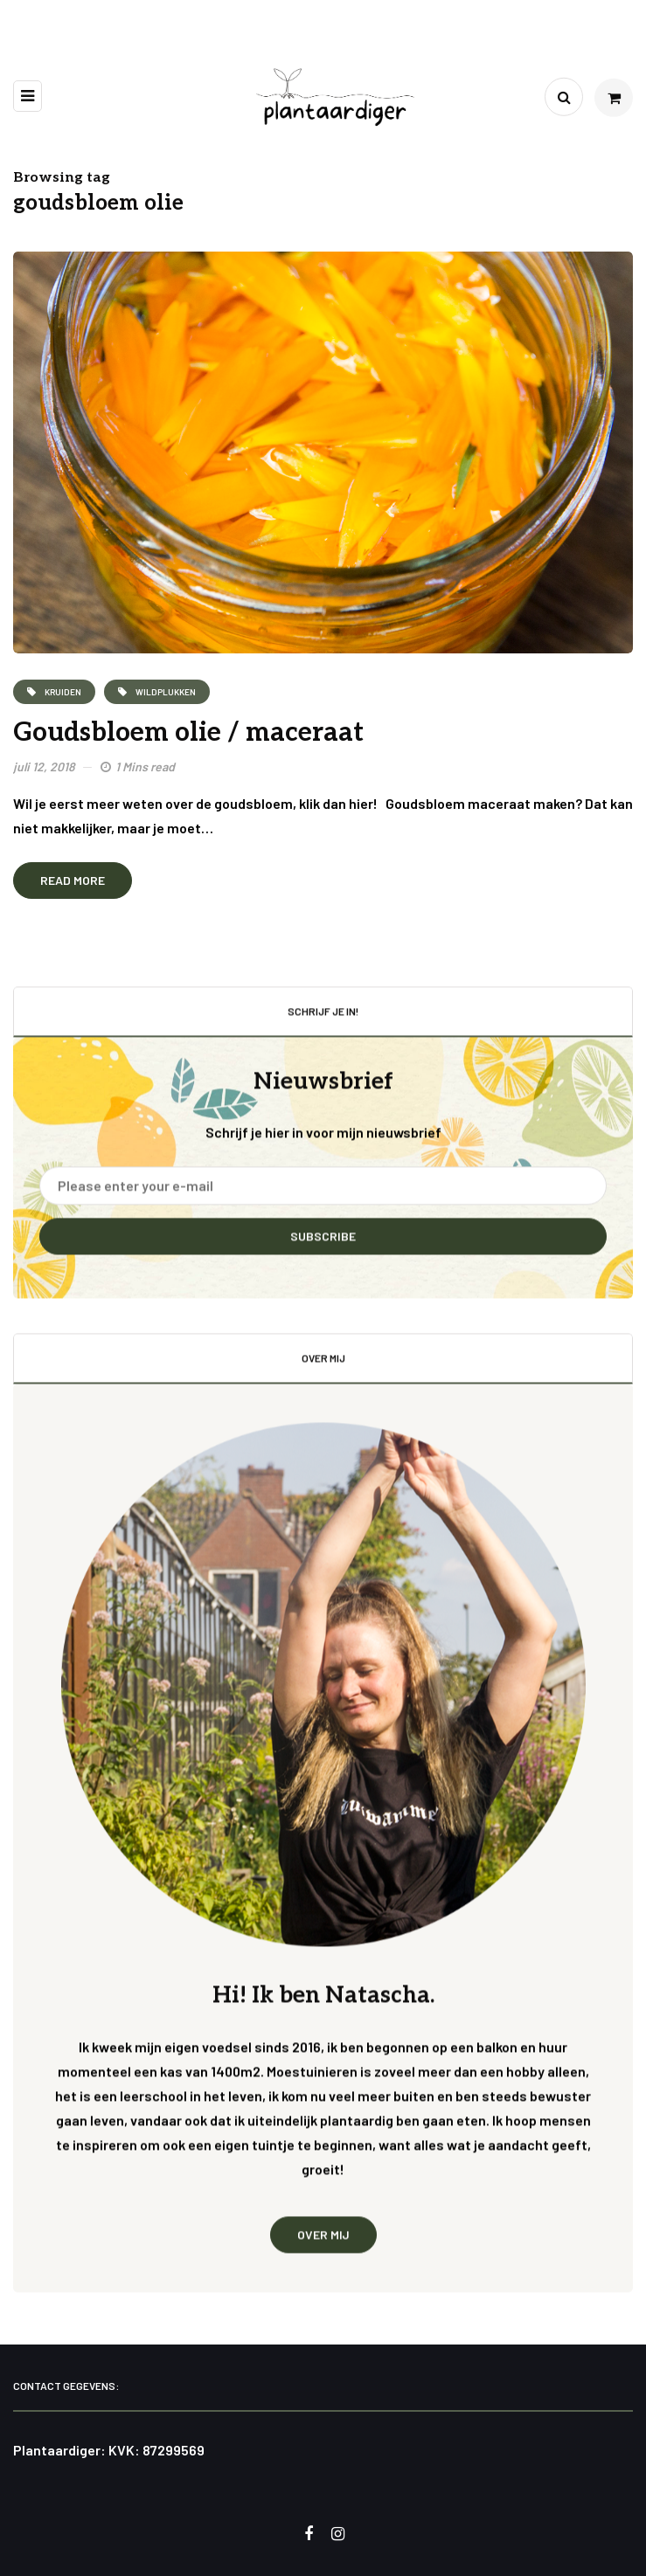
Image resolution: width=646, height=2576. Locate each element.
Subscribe (323, 1249)
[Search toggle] (564, 97)
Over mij (323, 2247)
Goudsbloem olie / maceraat (188, 733)
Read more (72, 880)
